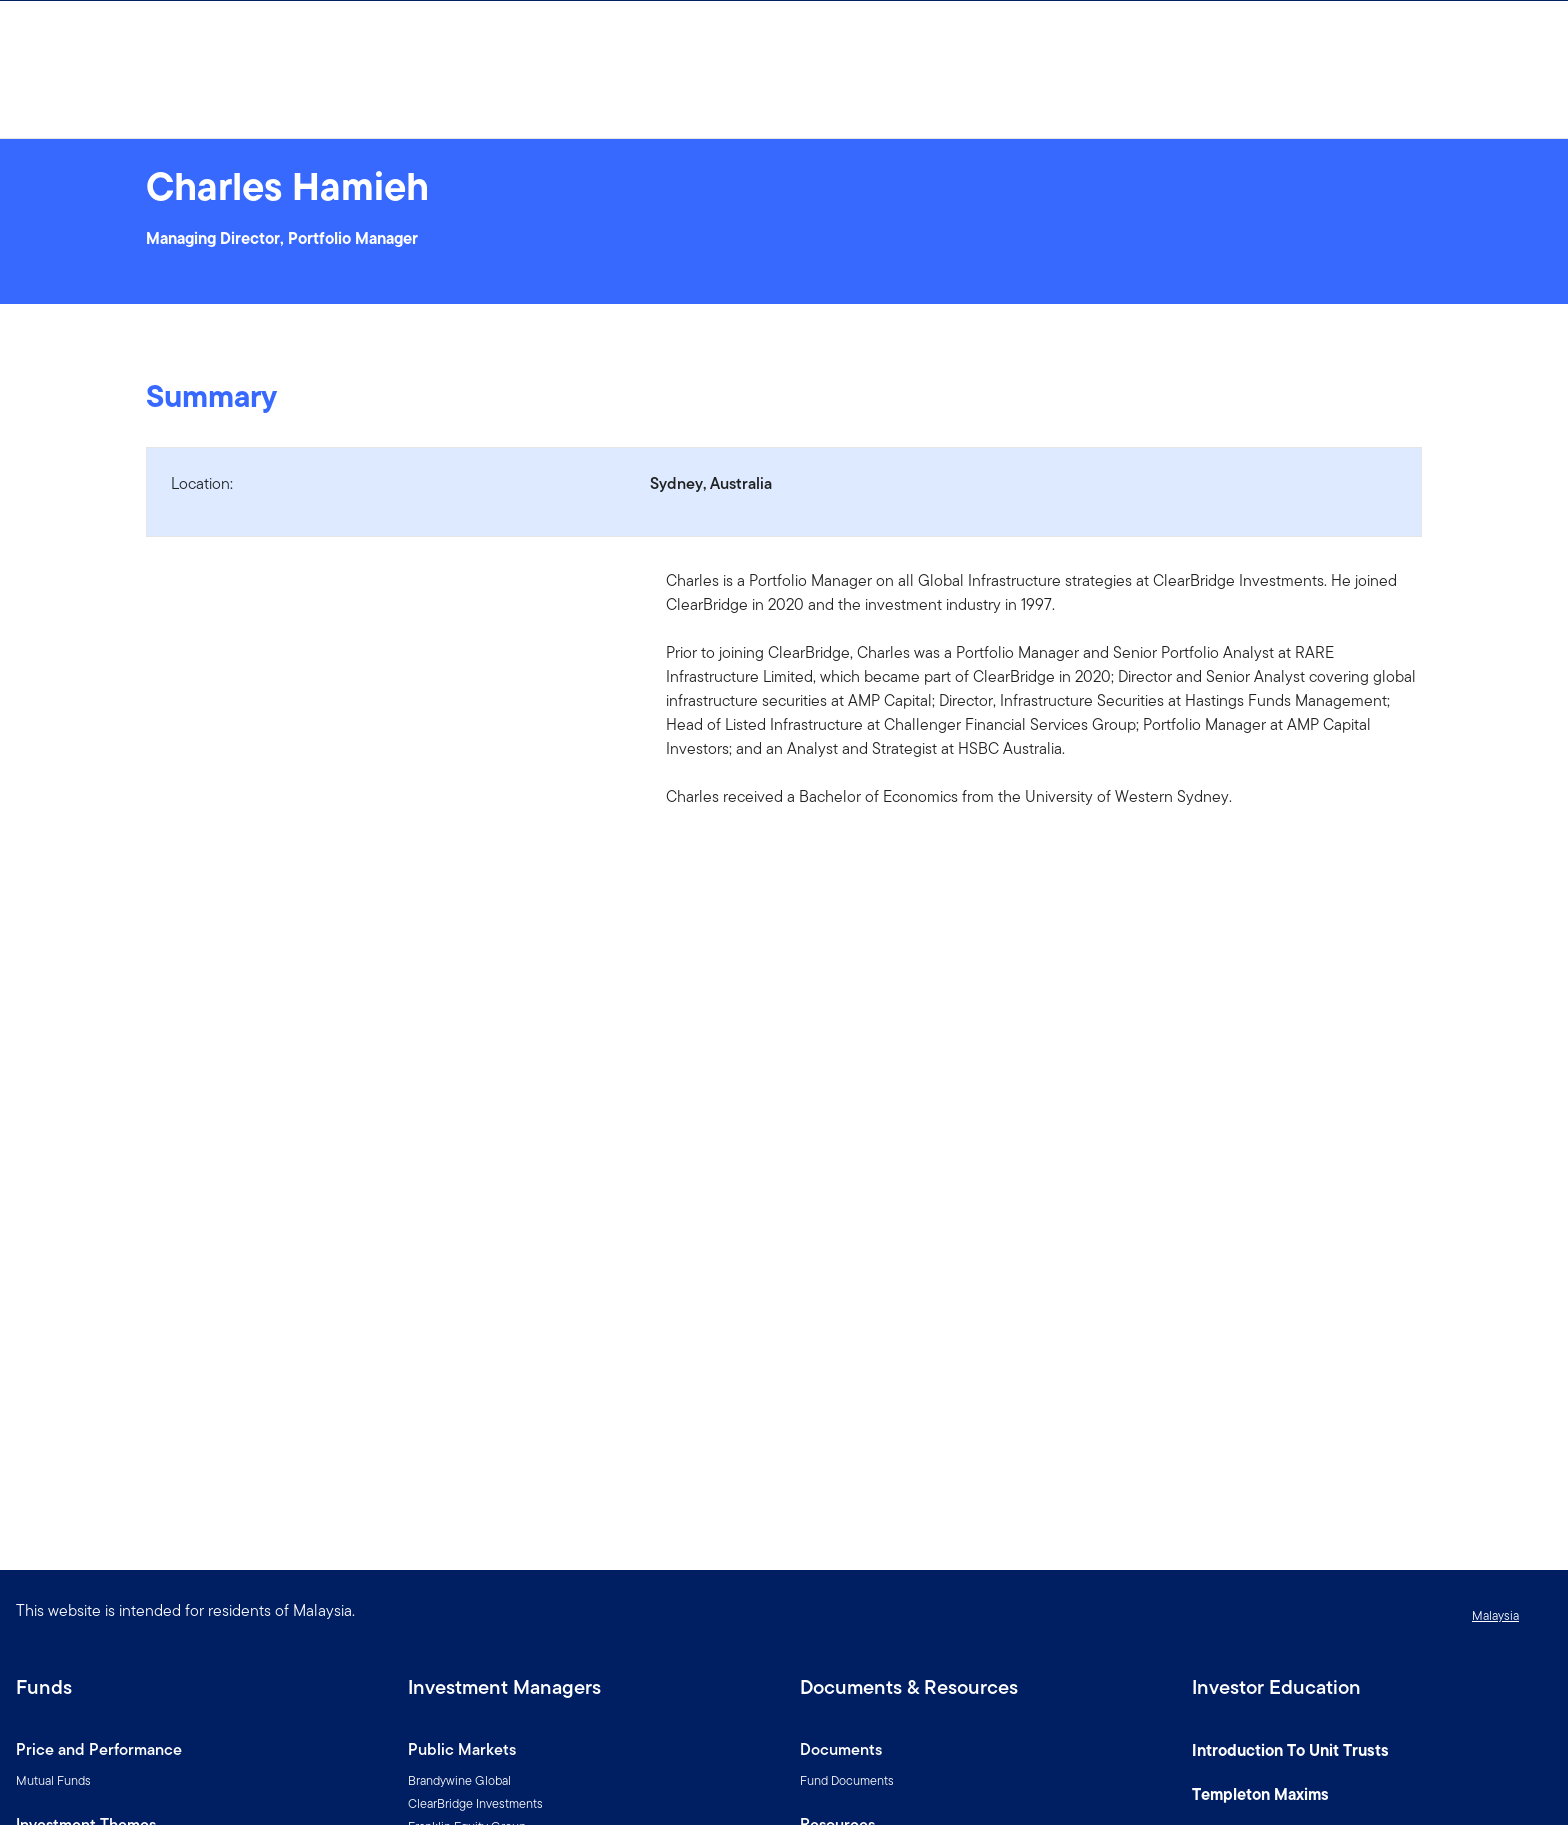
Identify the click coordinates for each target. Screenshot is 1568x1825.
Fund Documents (847, 1780)
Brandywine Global (459, 1780)
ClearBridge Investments (475, 1803)
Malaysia (1495, 1615)
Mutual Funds (53, 1780)
